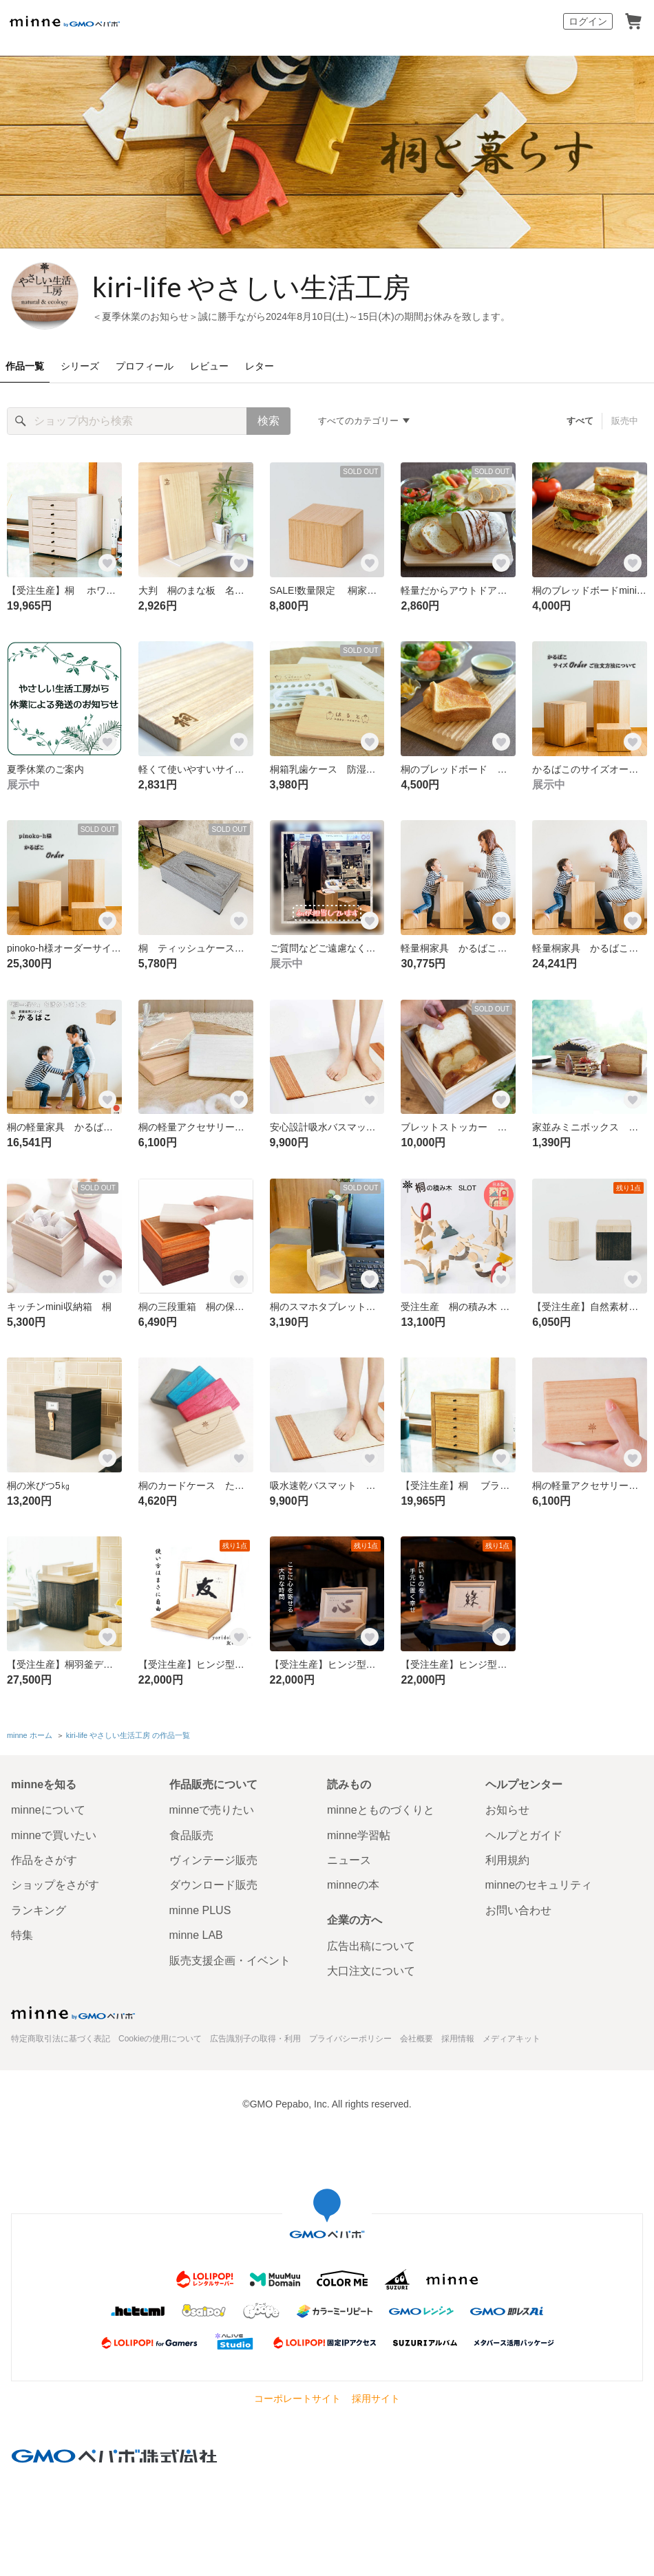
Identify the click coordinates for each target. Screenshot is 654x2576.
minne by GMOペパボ (65, 21)
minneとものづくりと (380, 1810)
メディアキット (511, 2038)
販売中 (624, 421)
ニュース (349, 1860)
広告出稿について (371, 1946)
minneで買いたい (53, 1835)
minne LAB (196, 1935)
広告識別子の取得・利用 (255, 2038)
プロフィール (144, 366)
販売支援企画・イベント (230, 1960)
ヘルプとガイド (523, 1835)
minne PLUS (200, 1910)
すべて (580, 421)
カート (633, 21)
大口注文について (371, 1971)
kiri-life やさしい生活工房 (251, 286)
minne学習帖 (358, 1835)
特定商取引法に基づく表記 (60, 2038)
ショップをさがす (55, 1885)
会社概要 (416, 2038)
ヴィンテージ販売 (213, 1860)
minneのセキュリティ (539, 1885)
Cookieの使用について (160, 2038)
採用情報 (457, 2038)
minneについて (48, 1810)
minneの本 (353, 1885)
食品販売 (191, 1835)
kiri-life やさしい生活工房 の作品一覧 (128, 1735)
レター (259, 366)
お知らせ (507, 1810)
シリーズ (80, 366)
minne (73, 2012)
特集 (22, 1935)
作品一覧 (25, 366)
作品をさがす (44, 1860)
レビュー (209, 366)
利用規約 (507, 1860)
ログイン (588, 21)
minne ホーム (29, 1735)
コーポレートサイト (297, 2398)
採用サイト (376, 2398)
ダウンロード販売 (213, 1885)
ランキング (38, 1910)
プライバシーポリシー (350, 2038)
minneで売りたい (212, 1810)
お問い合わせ (518, 1910)
